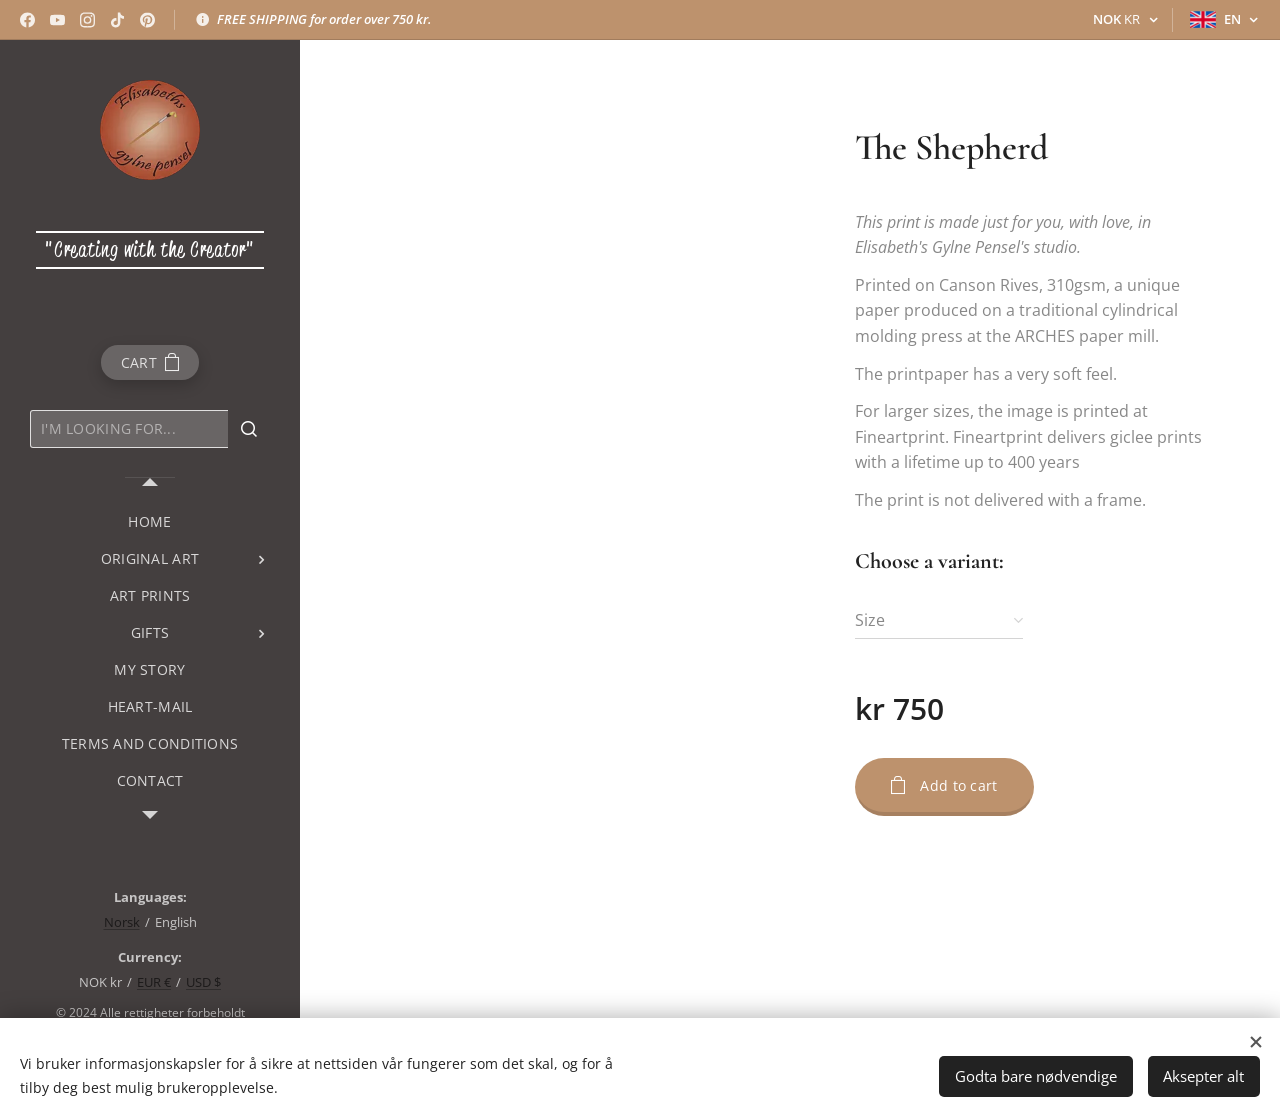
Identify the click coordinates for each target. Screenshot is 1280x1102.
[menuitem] (150, 521)
